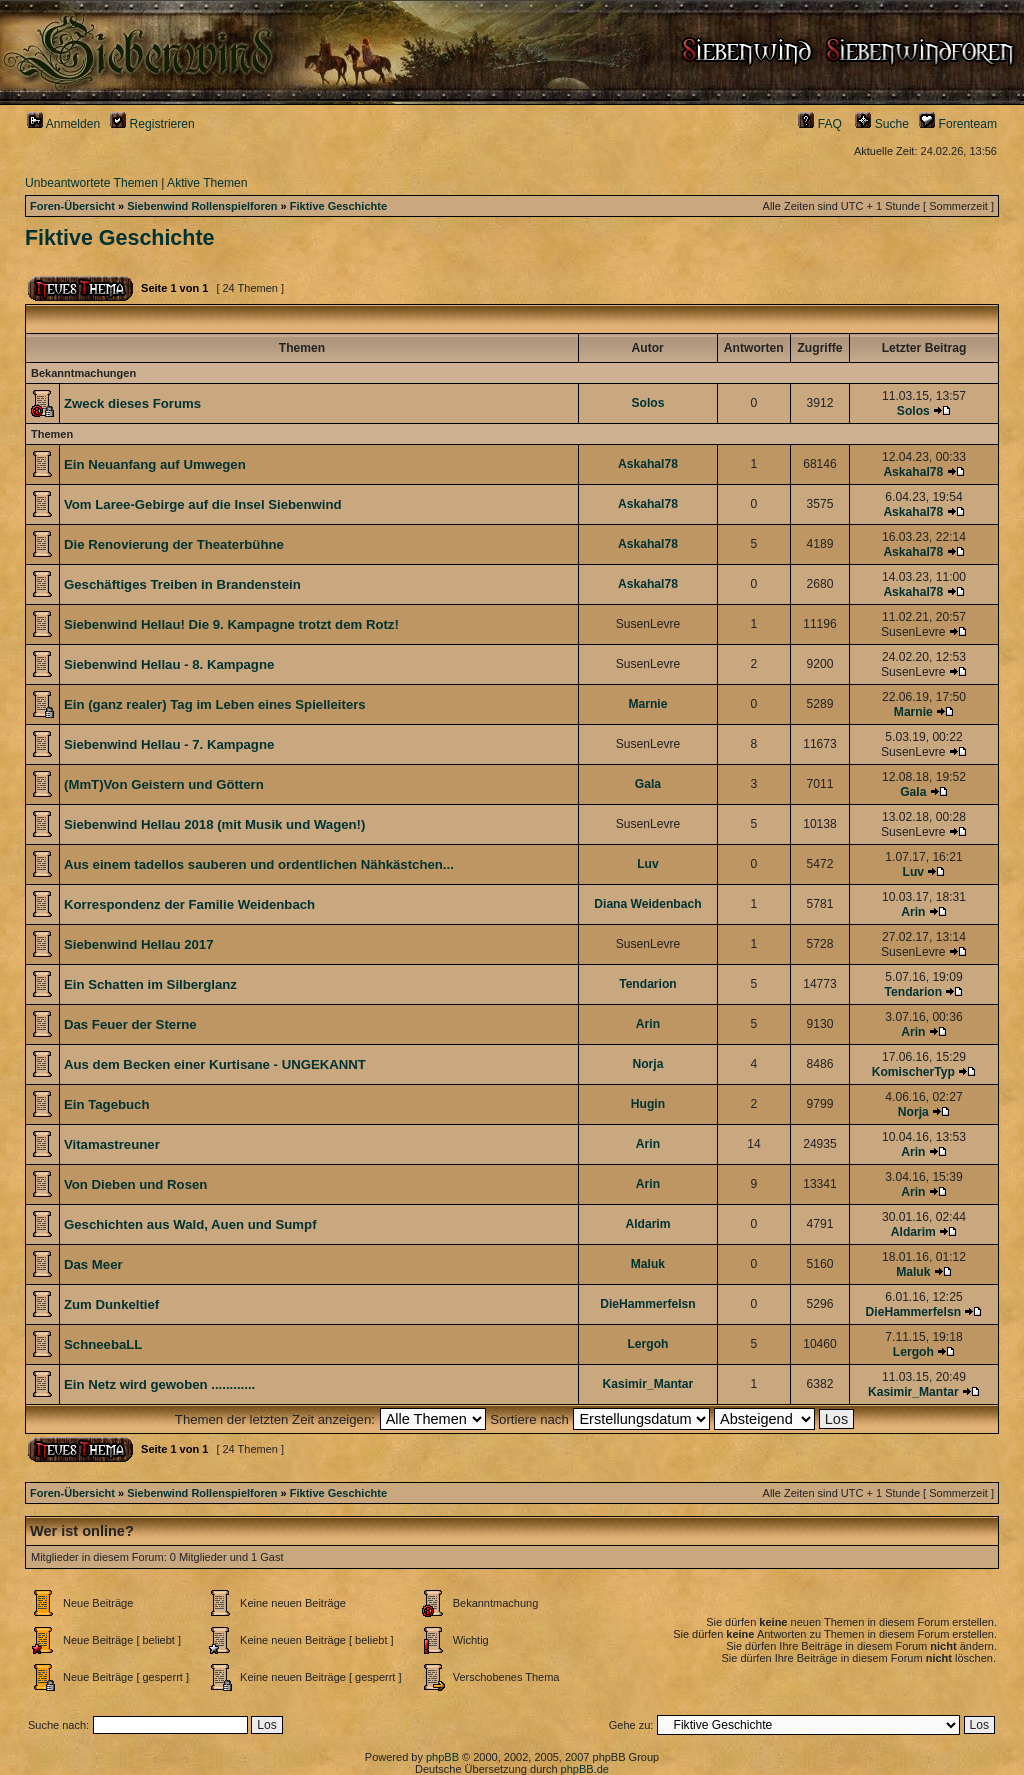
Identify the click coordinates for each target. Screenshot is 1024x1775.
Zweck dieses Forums (132, 403)
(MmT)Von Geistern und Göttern (164, 784)
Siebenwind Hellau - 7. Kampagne (169, 744)
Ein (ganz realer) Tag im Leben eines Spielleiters (215, 704)
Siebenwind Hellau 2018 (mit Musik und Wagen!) (214, 824)
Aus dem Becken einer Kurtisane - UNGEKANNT (215, 1064)
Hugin (648, 1104)
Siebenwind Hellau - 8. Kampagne (169, 664)
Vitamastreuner (112, 1144)
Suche (882, 124)
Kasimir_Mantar (648, 1384)
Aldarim (647, 1224)
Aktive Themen (207, 183)
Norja (647, 1064)
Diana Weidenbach (647, 904)
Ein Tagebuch (106, 1104)
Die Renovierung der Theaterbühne (174, 544)
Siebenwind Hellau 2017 (139, 944)
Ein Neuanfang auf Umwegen (155, 464)
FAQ (820, 124)
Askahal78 (648, 464)
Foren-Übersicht (72, 206)
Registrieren (152, 124)
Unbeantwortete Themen (91, 183)
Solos (647, 403)
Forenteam (958, 124)
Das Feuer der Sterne (130, 1024)
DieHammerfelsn (647, 1304)
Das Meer (93, 1264)
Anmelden (63, 124)
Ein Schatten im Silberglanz (150, 984)
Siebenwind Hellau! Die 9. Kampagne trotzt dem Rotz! (231, 624)
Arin (913, 912)
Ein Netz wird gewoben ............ (159, 1384)
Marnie (647, 704)
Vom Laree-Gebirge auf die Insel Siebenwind (203, 504)
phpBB (442, 1757)
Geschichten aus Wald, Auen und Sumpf (190, 1224)
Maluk (648, 1264)
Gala (648, 784)
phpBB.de (585, 1769)
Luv (648, 864)
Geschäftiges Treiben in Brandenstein (182, 584)
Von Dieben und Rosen (135, 1184)
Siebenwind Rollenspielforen (202, 206)
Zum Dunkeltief (111, 1304)
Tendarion (648, 984)
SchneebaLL (103, 1344)
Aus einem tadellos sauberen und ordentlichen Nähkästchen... (259, 864)
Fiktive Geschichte (338, 206)
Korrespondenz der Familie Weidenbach (189, 904)
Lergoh (647, 1344)
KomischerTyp (913, 1072)
